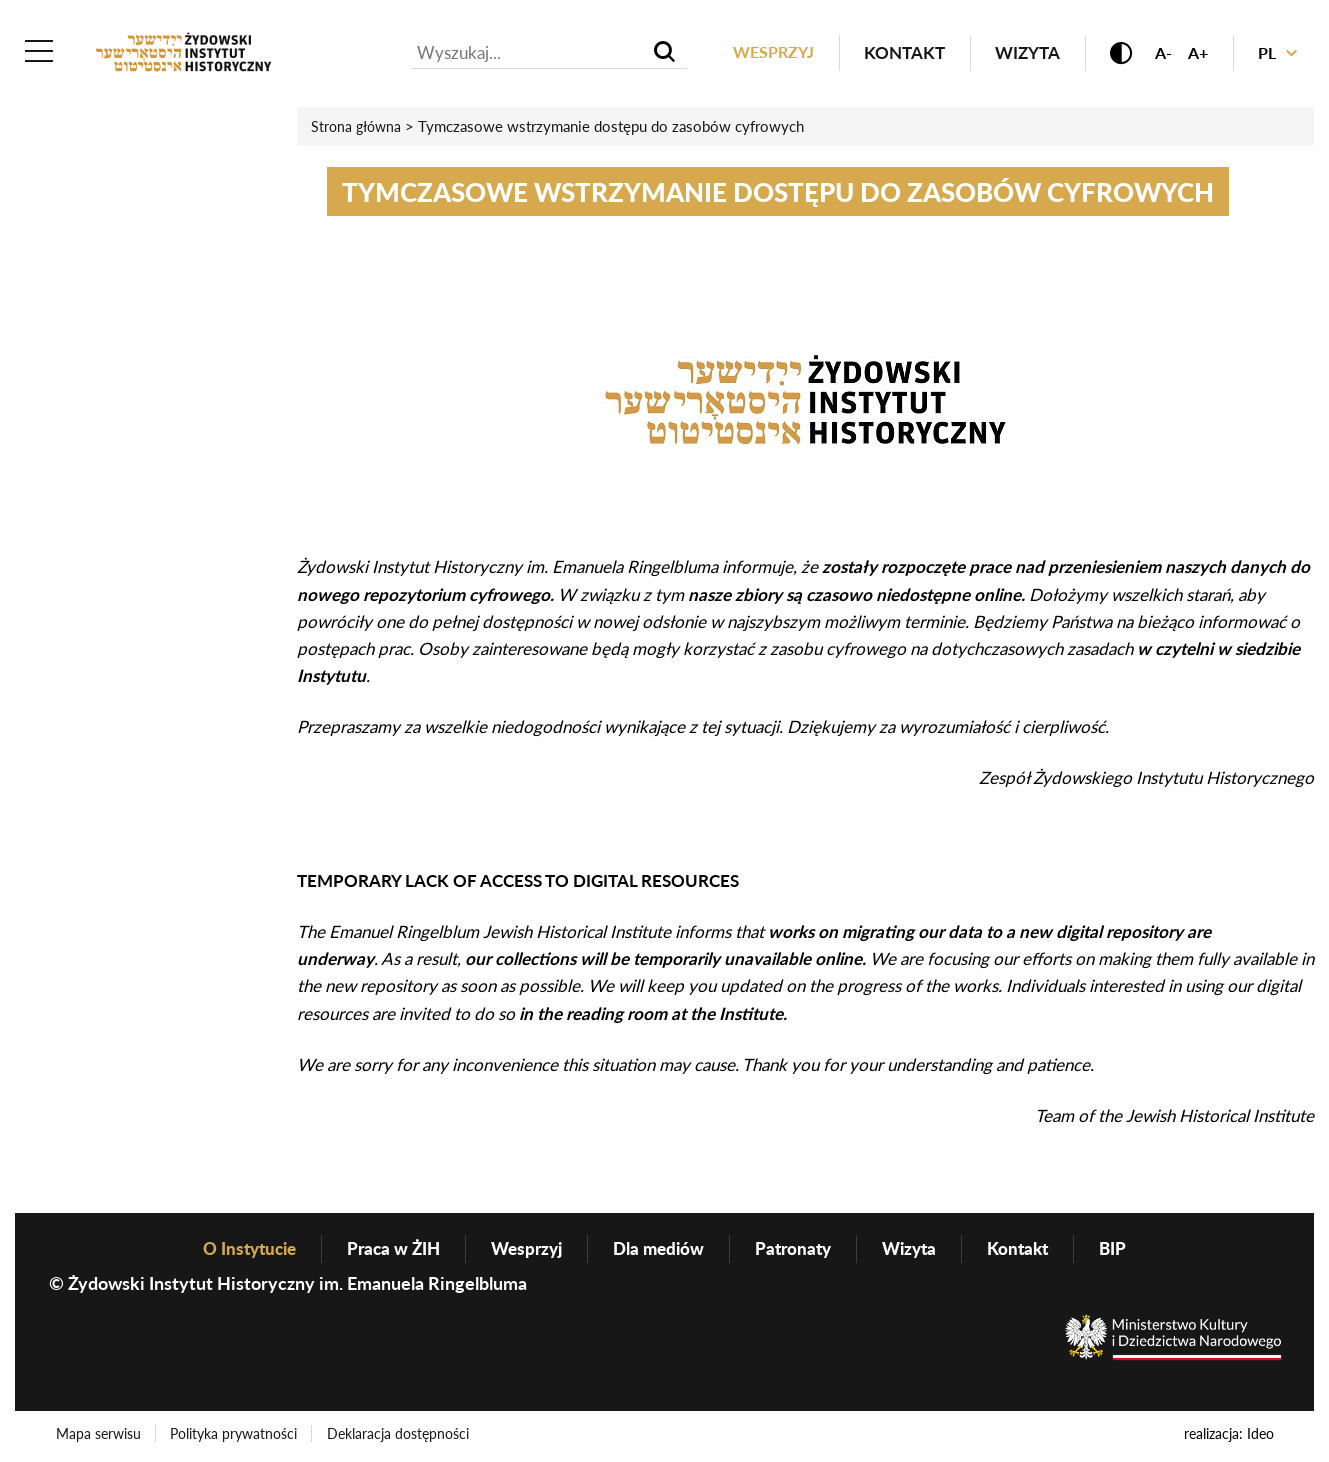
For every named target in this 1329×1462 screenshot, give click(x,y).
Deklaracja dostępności (402, 1435)
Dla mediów (660, 1250)
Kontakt (893, 53)
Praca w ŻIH (385, 1250)
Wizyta (1016, 53)
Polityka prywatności (236, 1435)
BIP (1130, 1250)
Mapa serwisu (99, 1435)
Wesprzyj (760, 53)
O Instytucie (235, 1250)
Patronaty (800, 1250)
